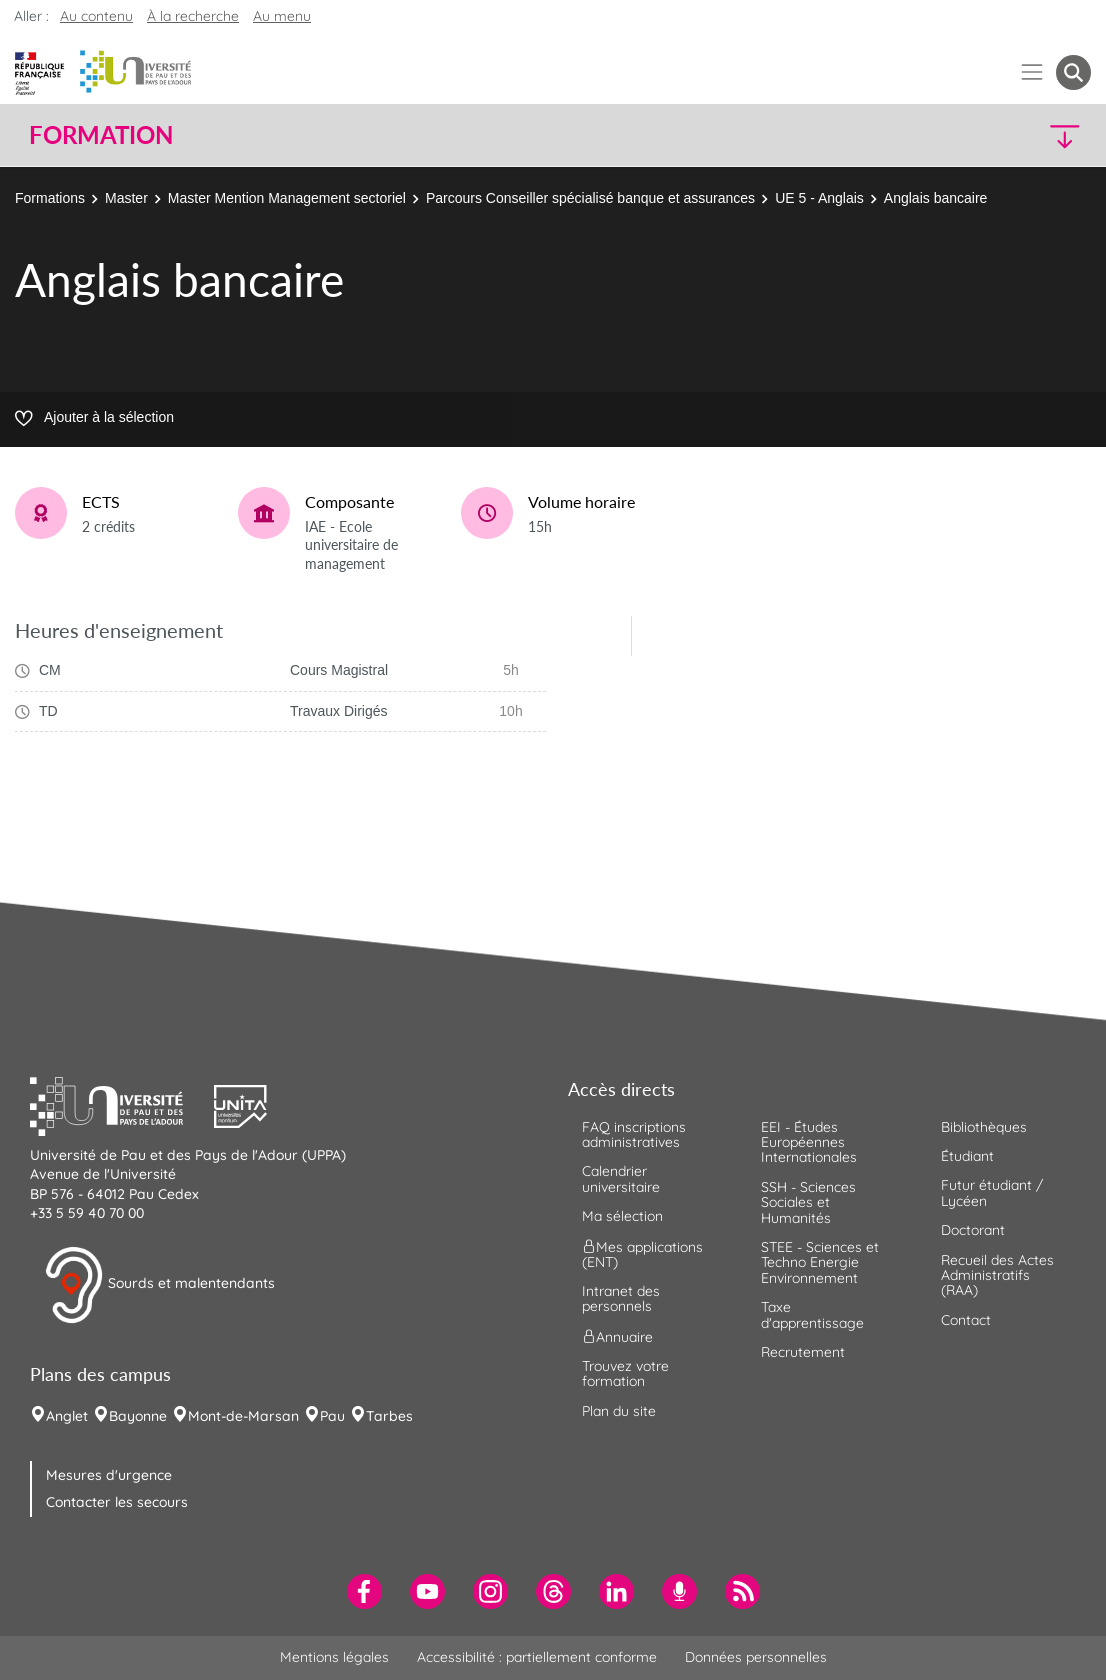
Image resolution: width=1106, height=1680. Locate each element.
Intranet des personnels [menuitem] (621, 1298)
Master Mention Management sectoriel (287, 198)
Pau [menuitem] (332, 1416)
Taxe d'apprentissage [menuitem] (812, 1314)
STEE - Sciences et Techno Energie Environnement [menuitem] (820, 1262)
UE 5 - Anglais (819, 198)
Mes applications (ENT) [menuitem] (642, 1253)
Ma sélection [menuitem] (622, 1216)
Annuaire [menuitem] (617, 1336)
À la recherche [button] (193, 16)
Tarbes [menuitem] (389, 1416)
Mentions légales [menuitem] (334, 1657)
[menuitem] (364, 1591)
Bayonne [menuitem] (138, 1416)
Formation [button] (101, 135)
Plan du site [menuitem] (619, 1411)
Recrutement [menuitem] (803, 1352)
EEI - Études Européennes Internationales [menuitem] (809, 1142)
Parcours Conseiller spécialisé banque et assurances (590, 198)
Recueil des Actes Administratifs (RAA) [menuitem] (997, 1275)
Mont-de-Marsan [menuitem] (243, 1416)
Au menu (282, 16)
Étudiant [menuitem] (967, 1156)
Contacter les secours (117, 1502)
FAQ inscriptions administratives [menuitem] (634, 1134)
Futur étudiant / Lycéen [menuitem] (992, 1192)
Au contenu (96, 16)
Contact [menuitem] (966, 1320)
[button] (961, 135)
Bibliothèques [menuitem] (984, 1127)
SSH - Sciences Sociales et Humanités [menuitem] (808, 1202)
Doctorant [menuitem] (973, 1230)
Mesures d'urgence (109, 1475)
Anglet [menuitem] (67, 1416)
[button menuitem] (1073, 72)
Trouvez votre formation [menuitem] (625, 1373)
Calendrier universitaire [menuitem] (621, 1178)
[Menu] (1032, 72)
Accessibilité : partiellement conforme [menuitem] (537, 1657)
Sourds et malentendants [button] (159, 1285)
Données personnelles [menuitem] (756, 1657)
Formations (50, 198)
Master (126, 198)
